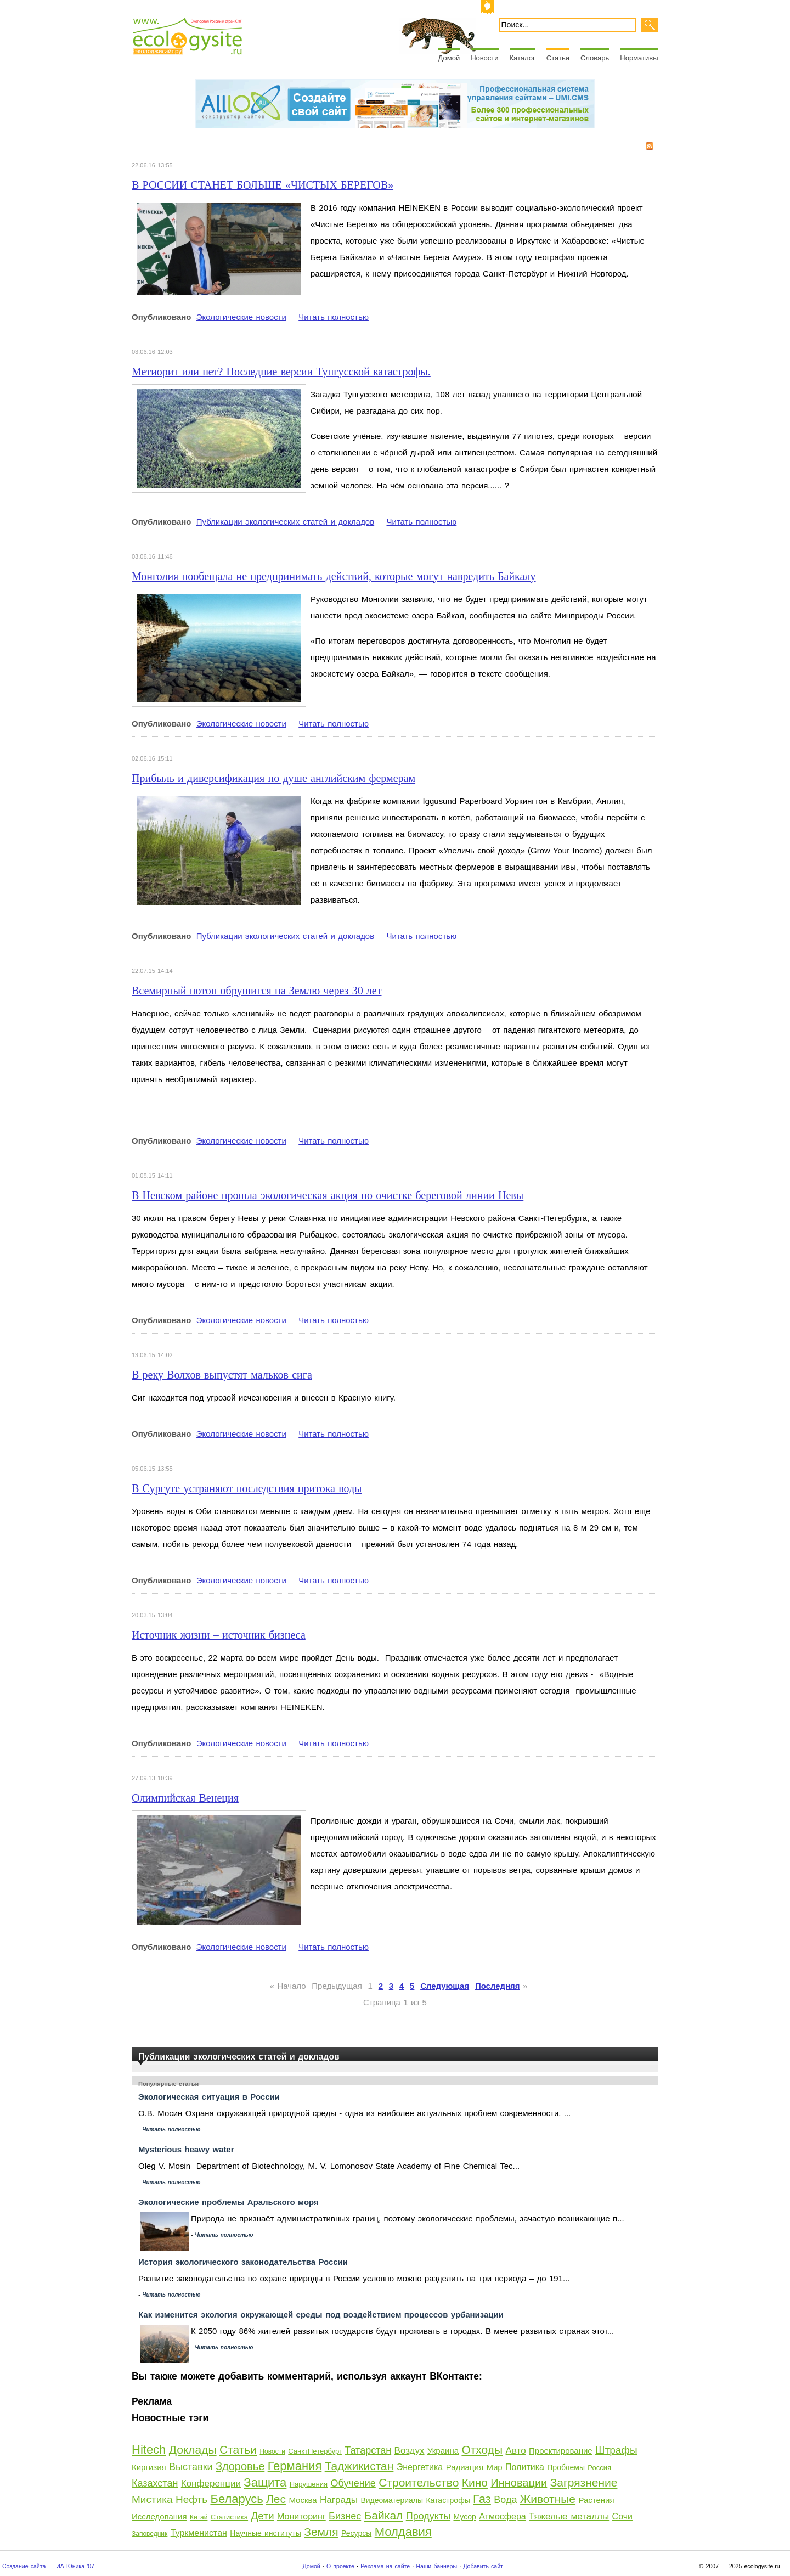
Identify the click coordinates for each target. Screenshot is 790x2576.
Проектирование (560, 2450)
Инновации (518, 2483)
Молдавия (403, 2532)
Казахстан (155, 2483)
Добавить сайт (483, 2566)
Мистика (152, 2499)
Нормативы (639, 58)
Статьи (557, 58)
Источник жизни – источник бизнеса (219, 1635)
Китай (198, 2517)
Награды (339, 2500)
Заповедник (149, 2534)
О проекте (340, 2566)
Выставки (191, 2466)
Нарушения (309, 2484)
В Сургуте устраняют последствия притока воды (247, 1488)
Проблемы (566, 2467)
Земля (321, 2532)
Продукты (428, 2516)
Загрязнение (584, 2482)
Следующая (444, 1985)
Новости (484, 58)
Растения (596, 2500)
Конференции (211, 2483)
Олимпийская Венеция (185, 1798)
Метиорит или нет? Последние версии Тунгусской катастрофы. (281, 371)
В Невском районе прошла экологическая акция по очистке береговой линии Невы (327, 1195)
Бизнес (345, 2516)
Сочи (622, 2516)
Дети (262, 2516)
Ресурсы (356, 2533)
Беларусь (236, 2499)
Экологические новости (241, 317)
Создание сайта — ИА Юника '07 (48, 2566)
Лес (276, 2499)
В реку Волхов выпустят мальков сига (222, 1375)
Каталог (522, 58)
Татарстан (368, 2450)
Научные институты (265, 2533)
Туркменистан (199, 2533)
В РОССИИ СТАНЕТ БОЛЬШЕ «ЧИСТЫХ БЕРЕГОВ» (262, 185)
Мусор (464, 2516)
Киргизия (149, 2467)
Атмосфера (502, 2516)
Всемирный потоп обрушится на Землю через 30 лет (256, 991)
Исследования (159, 2516)
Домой (449, 58)
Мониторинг (301, 2516)
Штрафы (616, 2450)
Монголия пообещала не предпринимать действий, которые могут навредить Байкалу (334, 576)
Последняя (497, 1985)
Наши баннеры (436, 2566)
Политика (524, 2467)
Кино (475, 2482)
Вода (505, 2499)
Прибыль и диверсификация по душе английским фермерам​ (273, 778)
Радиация (464, 2467)
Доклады (193, 2449)
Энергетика (420, 2467)
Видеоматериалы (391, 2500)
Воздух (409, 2450)
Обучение (352, 2483)
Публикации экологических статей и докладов (285, 521)
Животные (547, 2499)
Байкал (383, 2515)
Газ (482, 2499)
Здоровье (240, 2466)
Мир (494, 2467)
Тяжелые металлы (569, 2516)
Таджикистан (359, 2466)
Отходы (482, 2449)
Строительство (419, 2482)
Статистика (229, 2517)
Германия (295, 2466)
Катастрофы (448, 2500)
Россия (599, 2467)
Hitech (149, 2449)
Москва (303, 2500)
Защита (265, 2482)
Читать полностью (333, 317)
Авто (516, 2450)
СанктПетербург (315, 2451)
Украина (443, 2450)
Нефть (191, 2499)
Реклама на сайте (385, 2566)
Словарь (594, 58)
